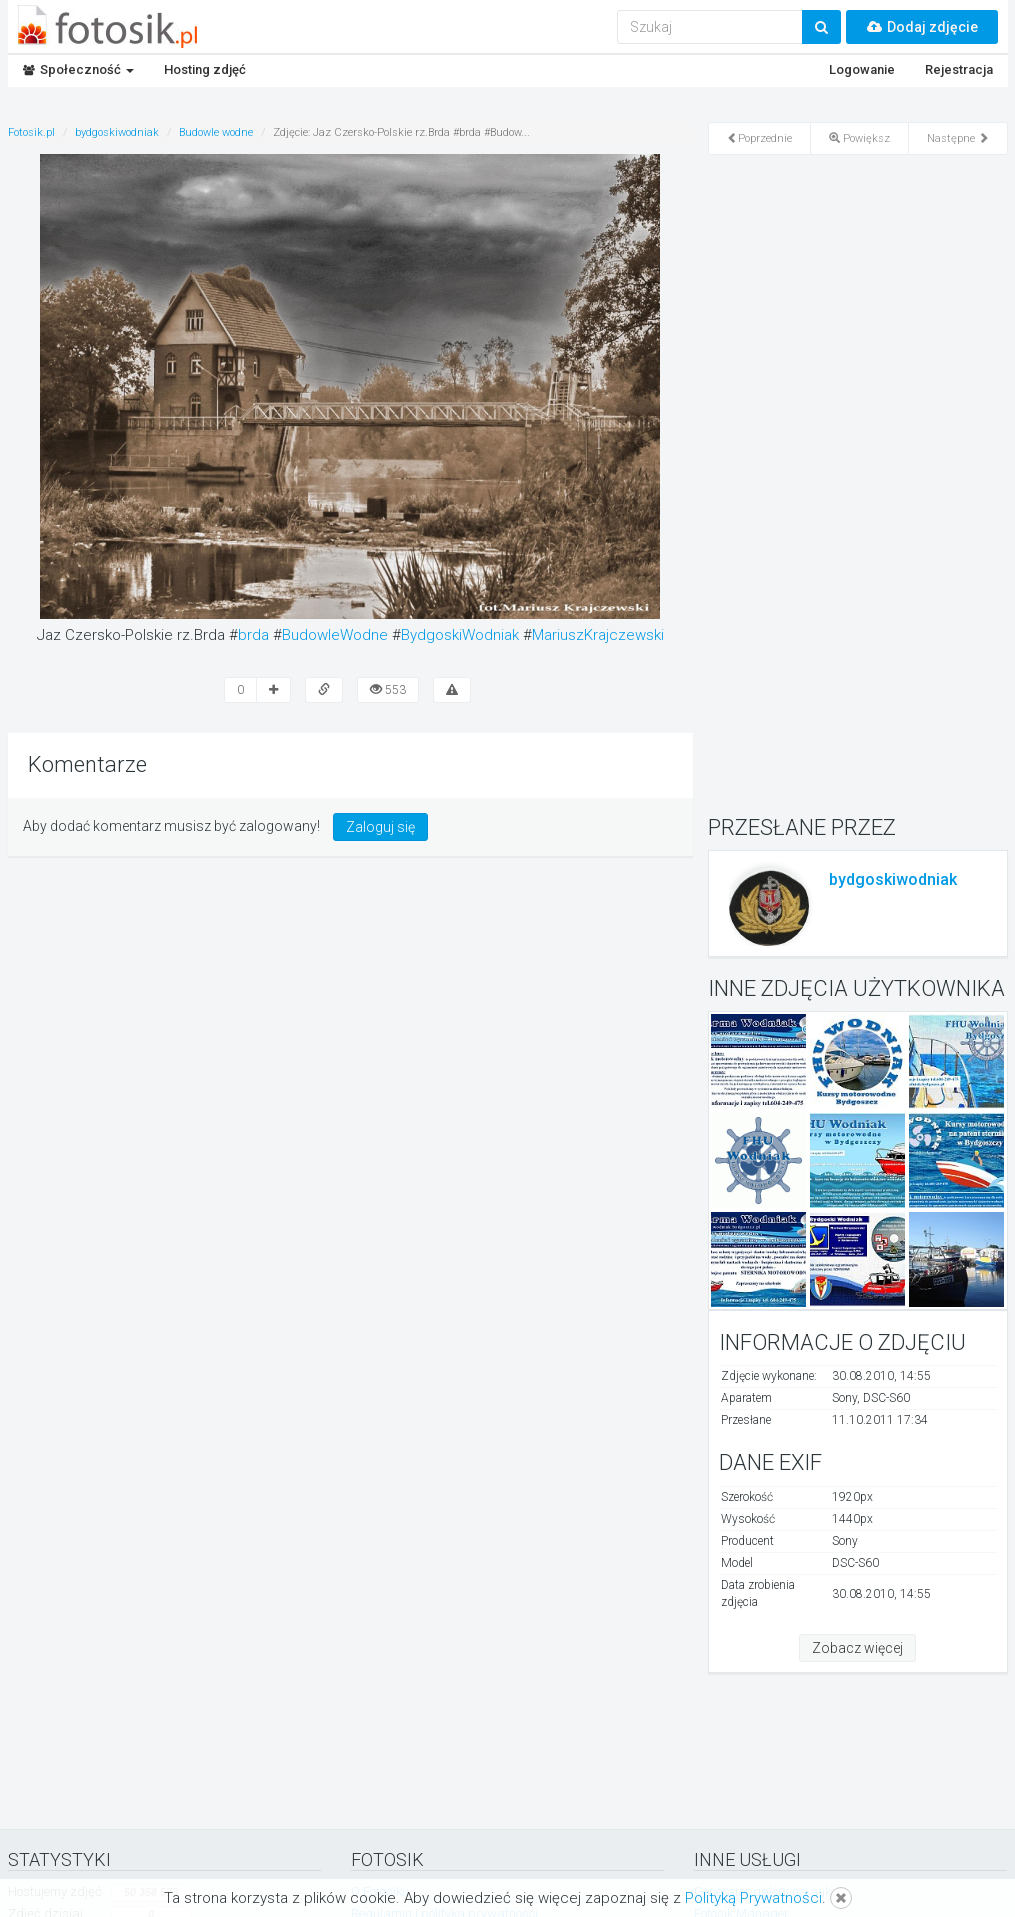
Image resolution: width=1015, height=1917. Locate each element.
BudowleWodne (335, 635)
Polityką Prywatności (753, 1898)
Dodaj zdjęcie (922, 27)
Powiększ (859, 138)
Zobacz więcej (857, 1648)
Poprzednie (759, 138)
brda (253, 635)
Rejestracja (959, 69)
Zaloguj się (380, 827)
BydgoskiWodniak (460, 635)
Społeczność (78, 69)
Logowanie (862, 69)
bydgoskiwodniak (893, 879)
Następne (958, 138)
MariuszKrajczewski (598, 635)
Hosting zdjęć (205, 69)
